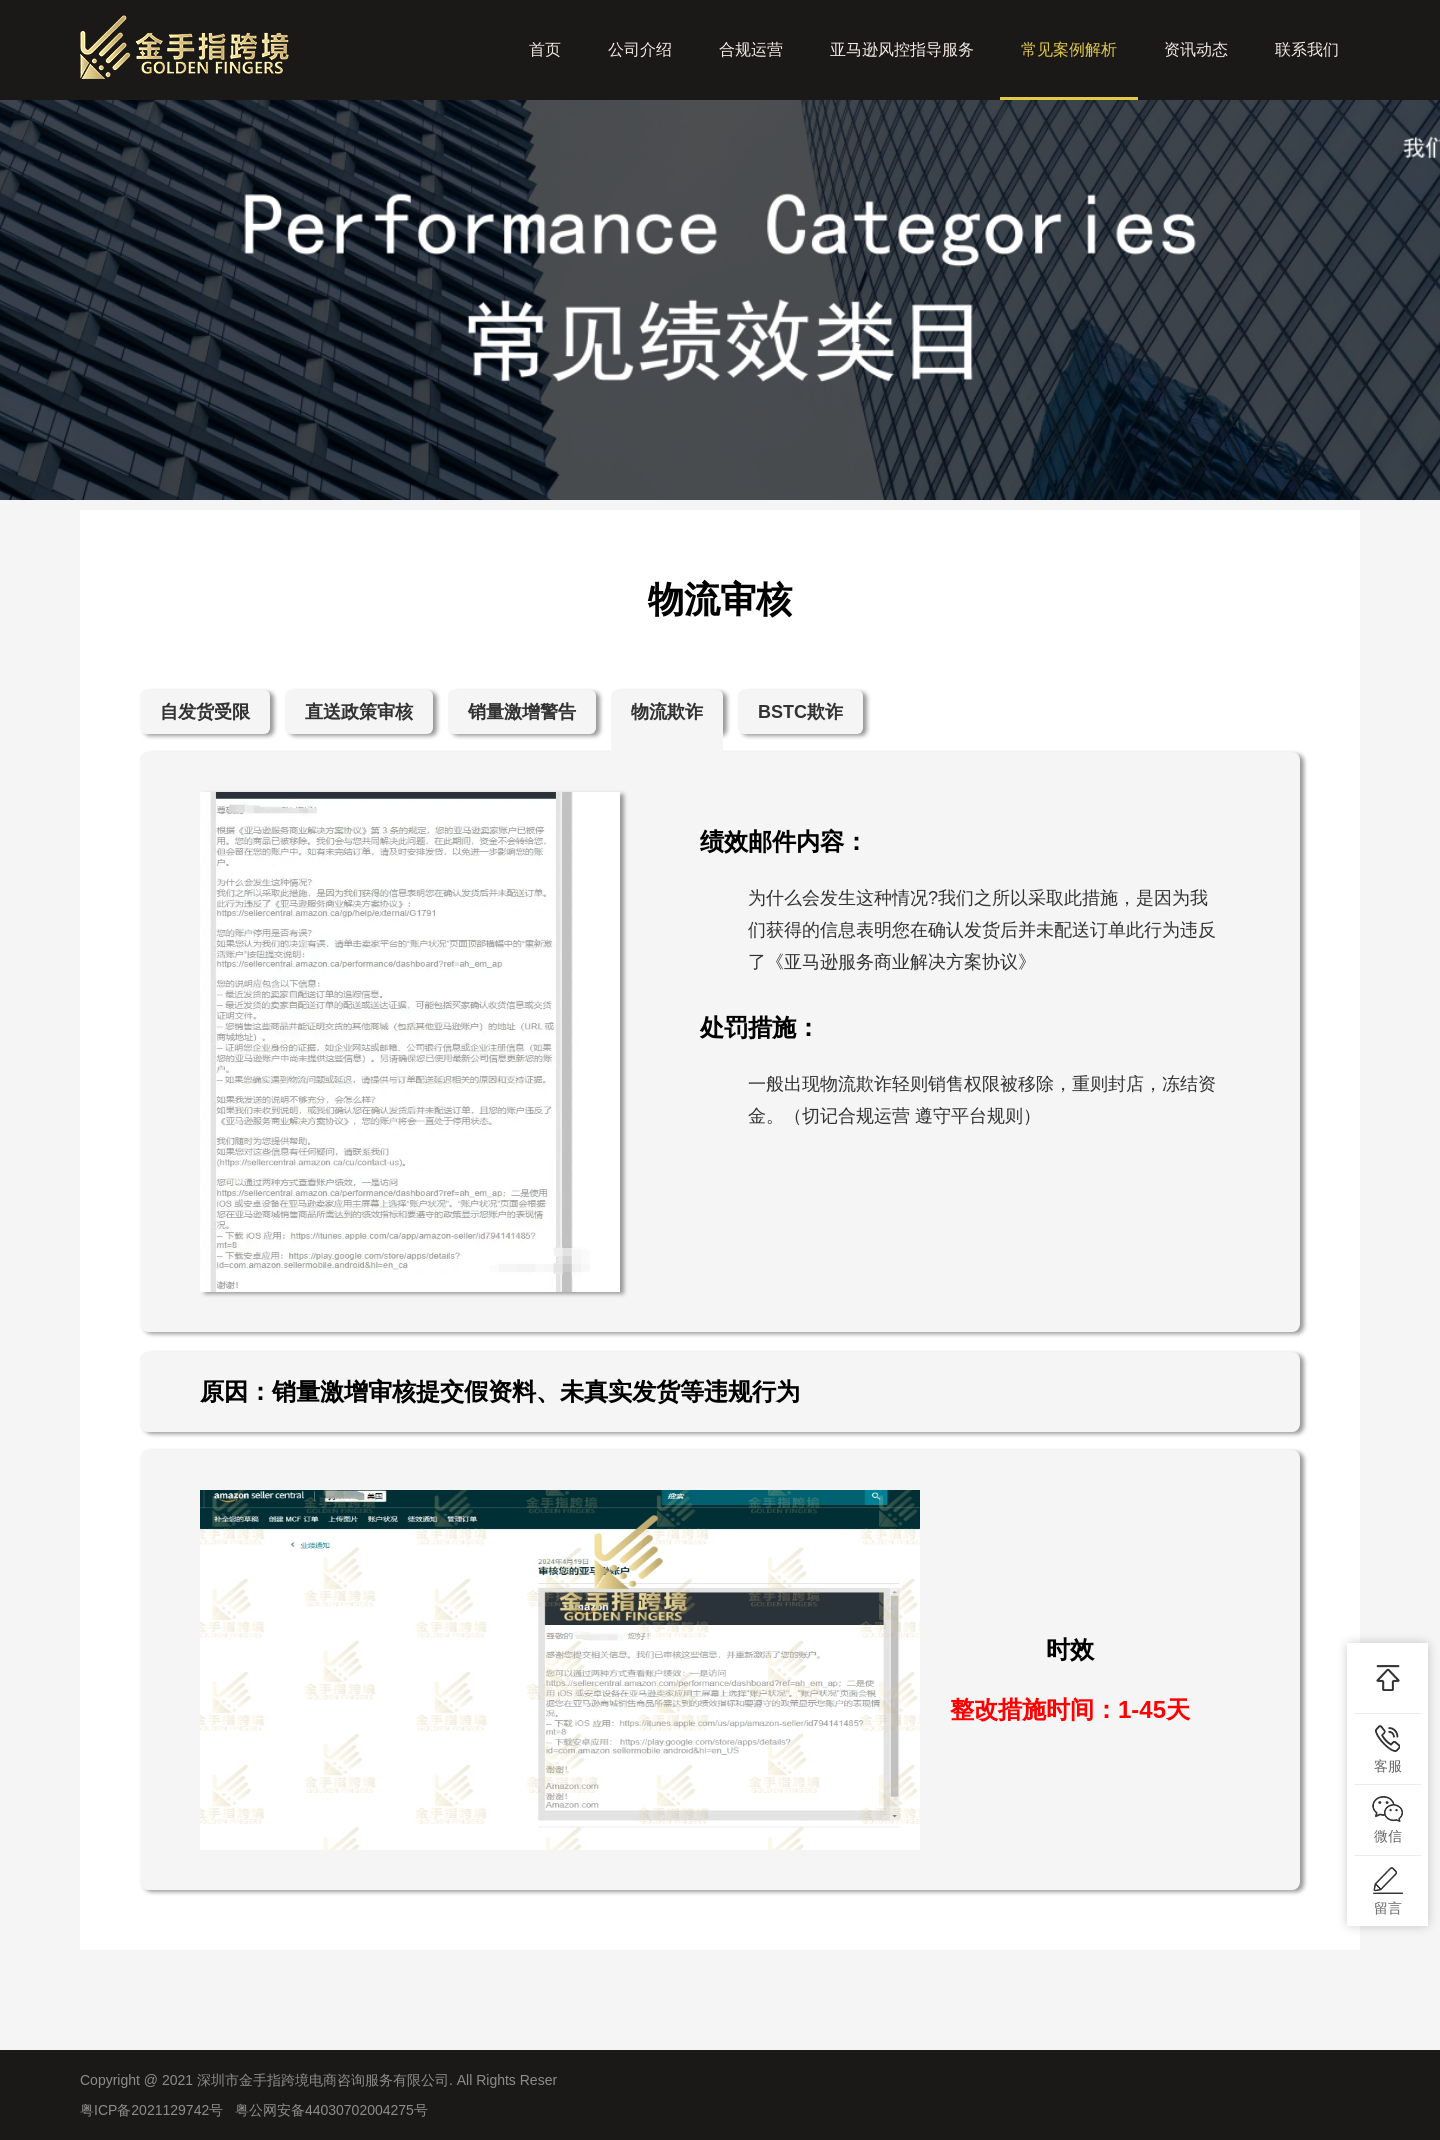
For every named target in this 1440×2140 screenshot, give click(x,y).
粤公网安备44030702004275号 (331, 2110)
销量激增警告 (522, 712)
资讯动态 (1196, 49)
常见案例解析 (1069, 70)
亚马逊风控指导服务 (902, 49)
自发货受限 (205, 712)
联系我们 (1307, 49)
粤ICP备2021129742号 (151, 2110)
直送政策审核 (359, 712)
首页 (545, 49)
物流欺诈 (667, 712)
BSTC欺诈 (800, 712)
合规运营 (751, 49)
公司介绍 (640, 49)
